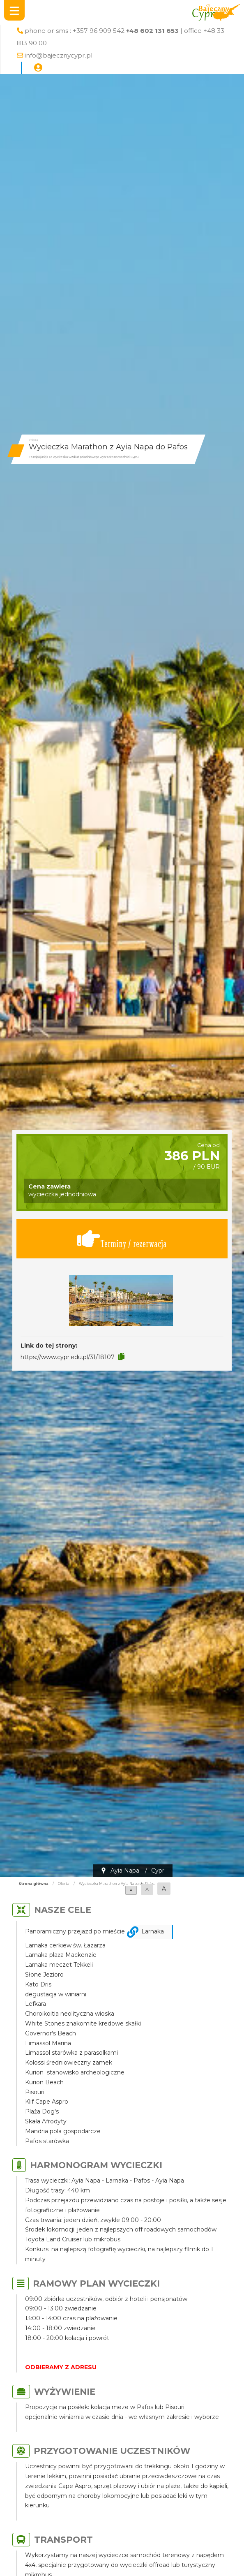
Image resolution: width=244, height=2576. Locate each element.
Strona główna (33, 1884)
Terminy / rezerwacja (122, 1238)
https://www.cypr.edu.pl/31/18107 (68, 1357)
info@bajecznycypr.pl (58, 55)
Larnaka (152, 1931)
